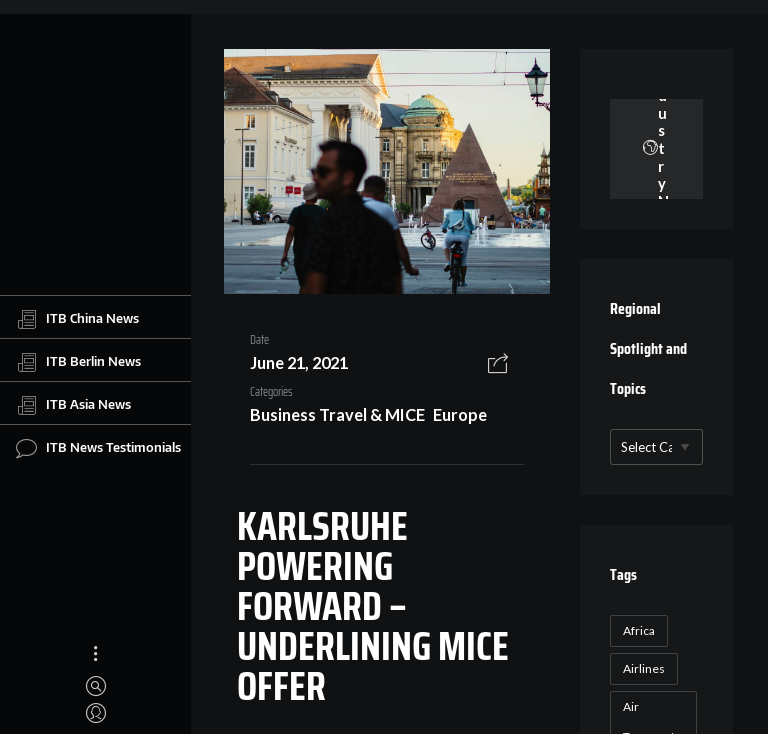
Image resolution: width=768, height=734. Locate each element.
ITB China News (77, 319)
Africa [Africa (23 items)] (639, 630)
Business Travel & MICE (337, 414)
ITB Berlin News (78, 362)
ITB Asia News (73, 405)
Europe (460, 414)
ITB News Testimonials (98, 448)
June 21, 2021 (299, 362)
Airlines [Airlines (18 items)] (644, 668)
